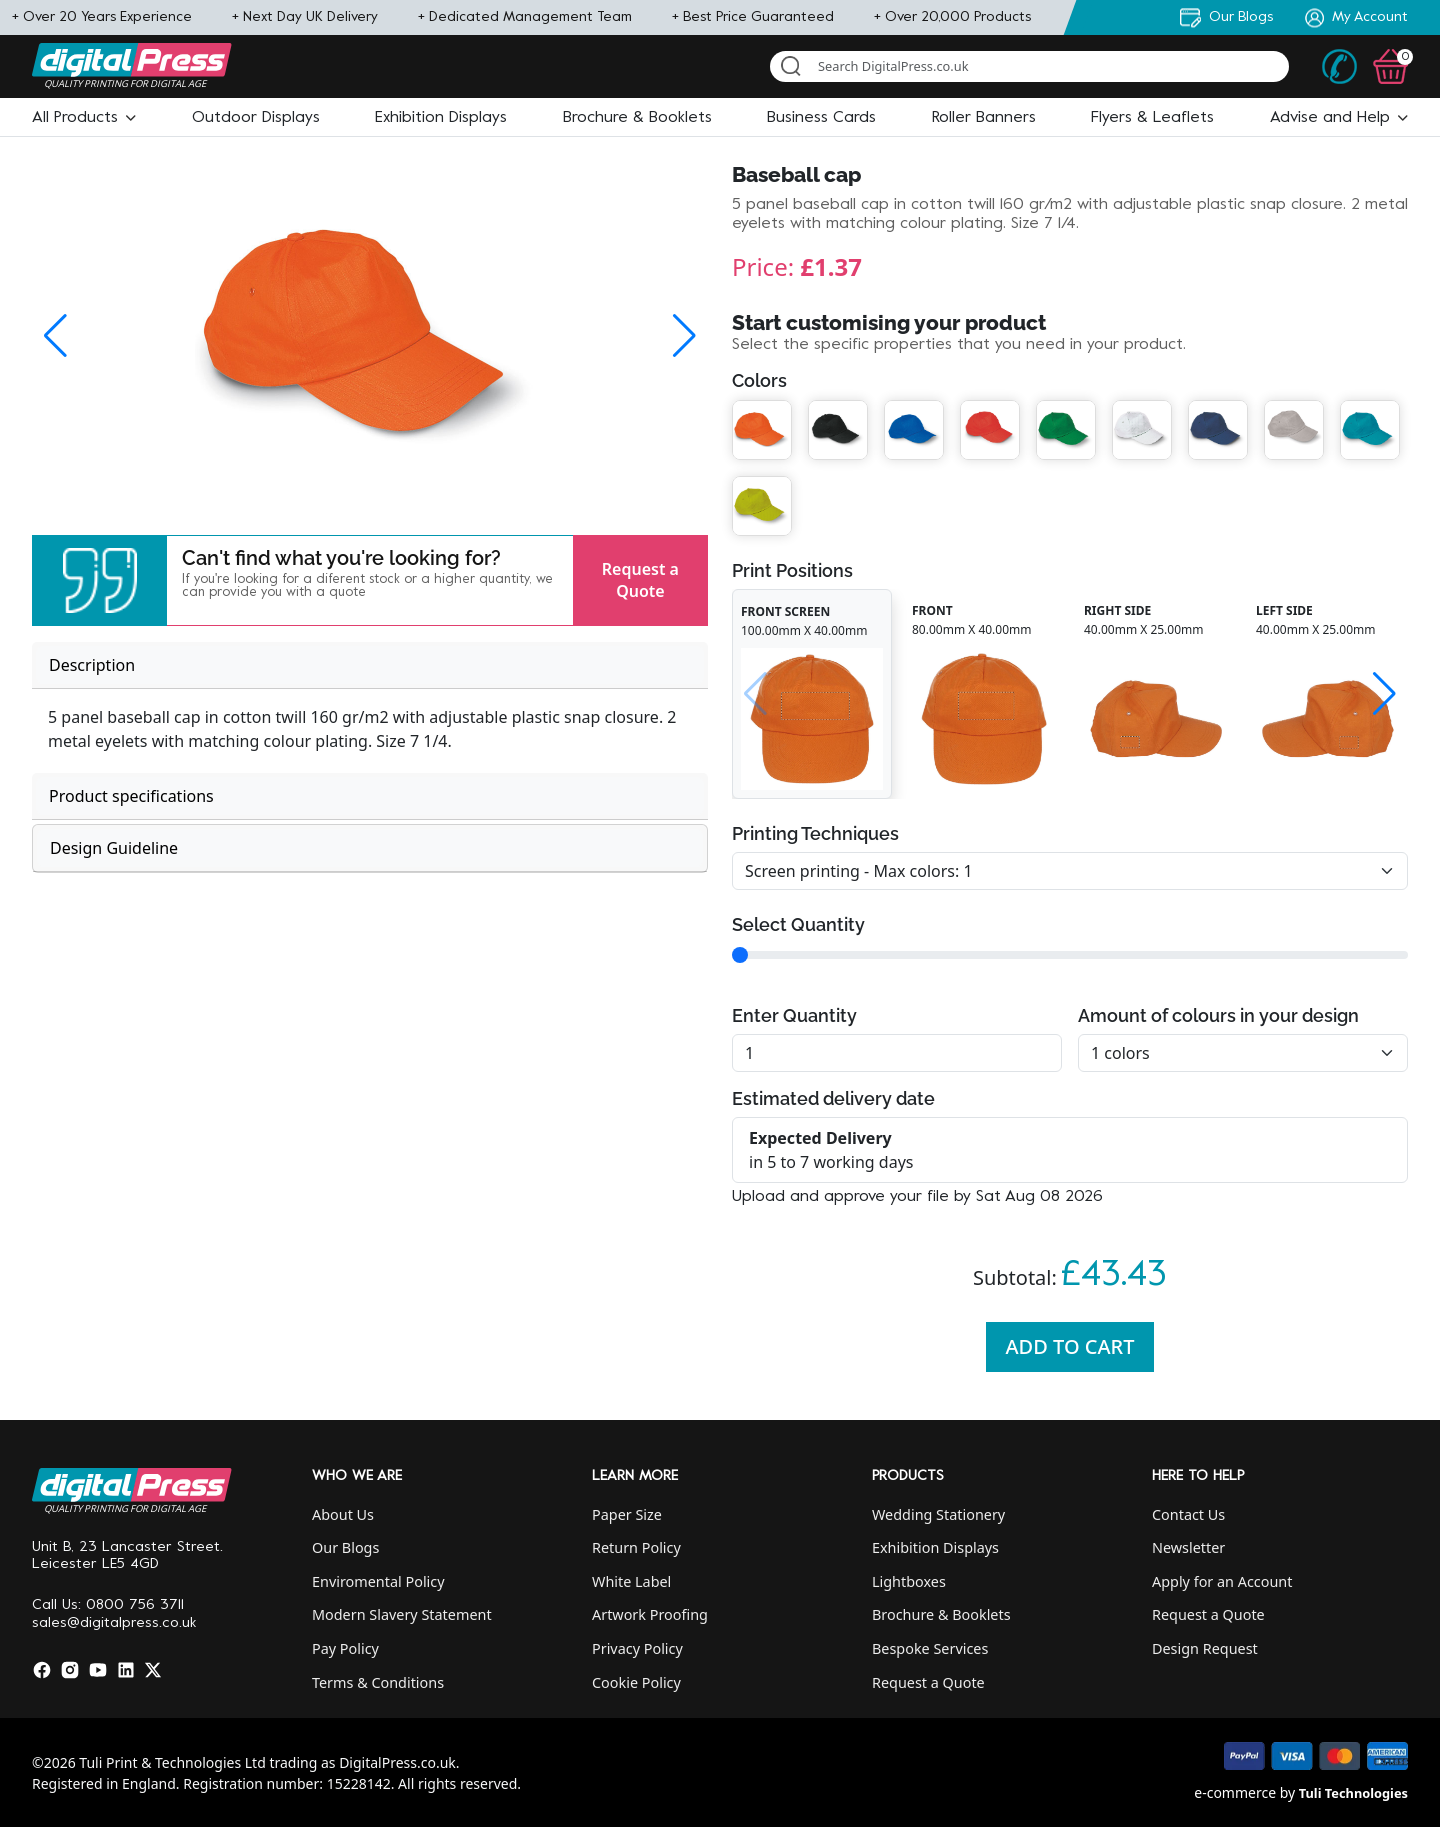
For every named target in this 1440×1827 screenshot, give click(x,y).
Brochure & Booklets (941, 1614)
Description (92, 665)
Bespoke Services (930, 1648)
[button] (84, 118)
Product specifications (131, 796)
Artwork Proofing (650, 1614)
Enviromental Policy (378, 1581)
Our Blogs (345, 1547)
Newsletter (1188, 1547)
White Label (631, 1581)
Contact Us (1188, 1514)
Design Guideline (114, 848)
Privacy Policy (637, 1648)
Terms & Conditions (378, 1682)
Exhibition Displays (935, 1547)
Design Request (1205, 1648)
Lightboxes (909, 1581)
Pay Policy (345, 1648)
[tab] (370, 665)
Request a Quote (640, 580)
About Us (343, 1514)
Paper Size (627, 1514)
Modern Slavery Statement (402, 1614)
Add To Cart (1070, 1346)
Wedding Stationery (938, 1514)
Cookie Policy (636, 1682)
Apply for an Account (1222, 1581)
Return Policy (636, 1547)
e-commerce (1235, 1792)
